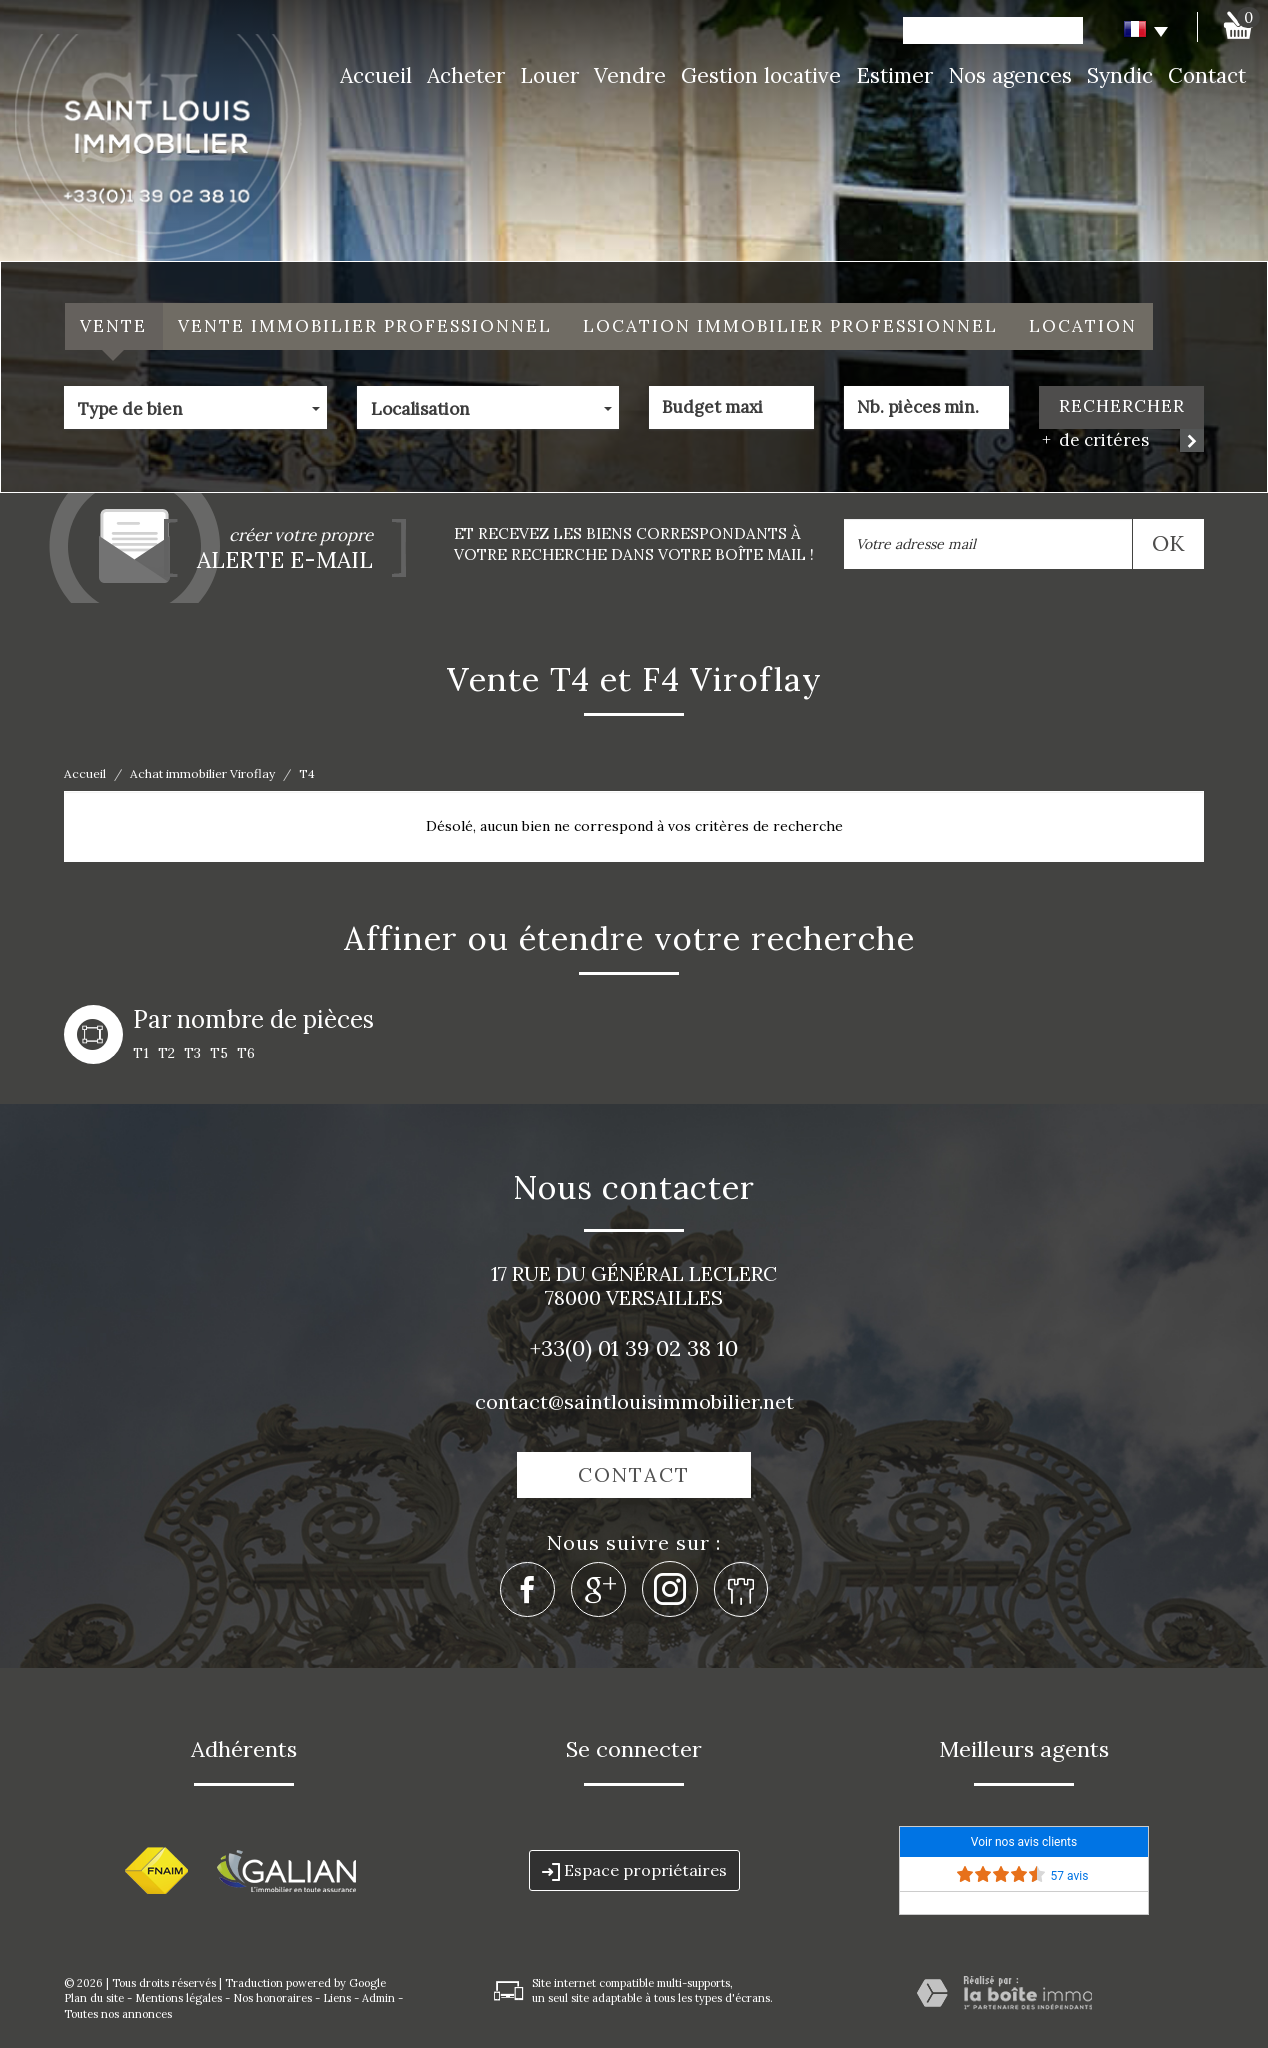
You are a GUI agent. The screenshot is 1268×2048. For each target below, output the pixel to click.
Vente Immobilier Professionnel (365, 326)
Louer (549, 75)
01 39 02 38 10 (668, 1348)
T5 (219, 1053)
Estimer (894, 75)
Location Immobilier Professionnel (790, 326)
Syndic (1120, 75)
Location (1083, 326)
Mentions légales (178, 1998)
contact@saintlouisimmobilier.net (634, 1401)
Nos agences (1010, 75)
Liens (337, 1998)
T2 (166, 1053)
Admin (378, 1998)
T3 (192, 1053)
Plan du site (94, 1998)
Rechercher (1122, 406)
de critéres (1097, 440)
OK (1168, 543)
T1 (141, 1053)
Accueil (376, 75)
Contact (1207, 75)
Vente (113, 326)
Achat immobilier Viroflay (202, 773)
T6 (246, 1053)
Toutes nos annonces (118, 2014)
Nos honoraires (272, 1998)
